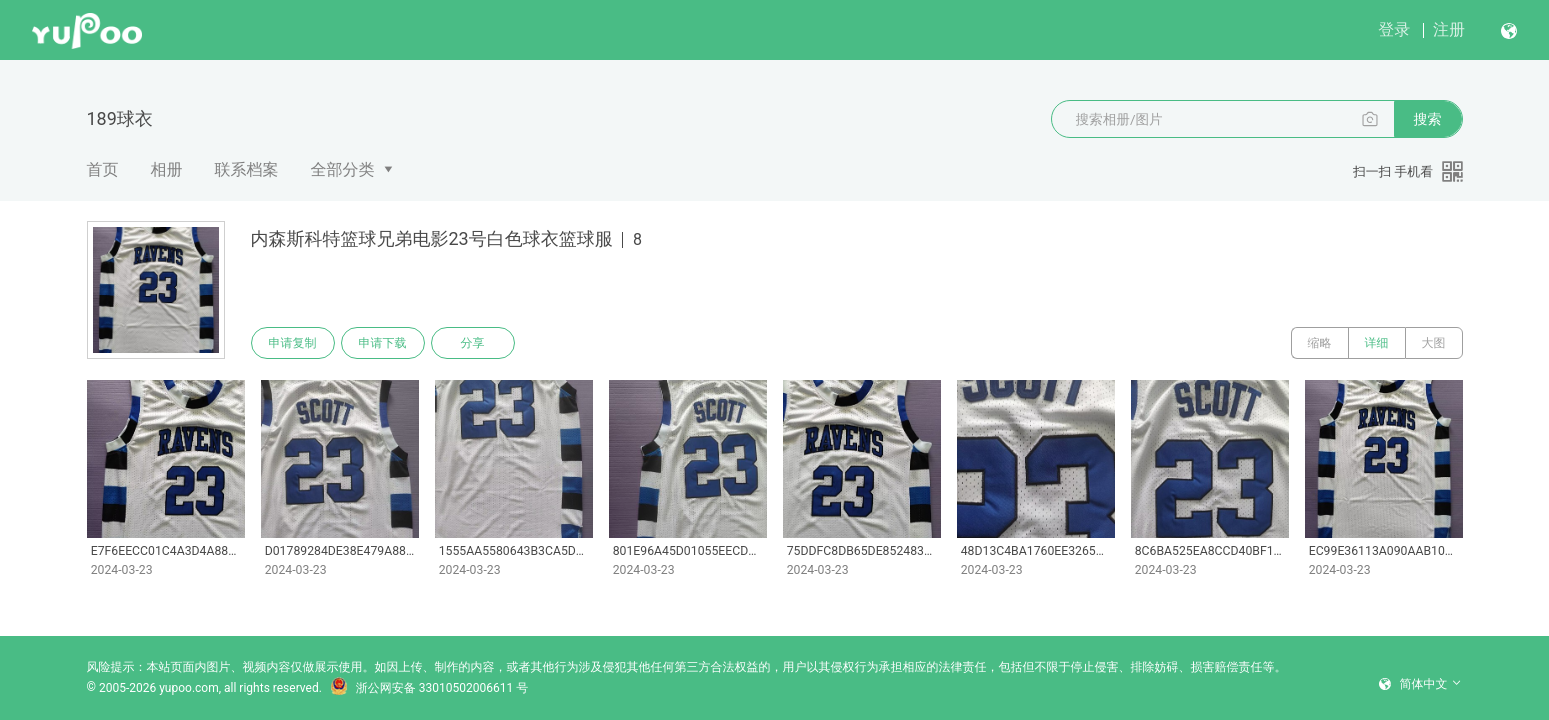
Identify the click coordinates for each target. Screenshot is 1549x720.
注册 (1449, 29)
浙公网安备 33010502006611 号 (429, 688)
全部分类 (343, 169)
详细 (1377, 343)
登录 (1394, 29)
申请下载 (383, 343)
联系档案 (247, 169)
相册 (167, 169)
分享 (473, 343)
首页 (103, 169)
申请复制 (293, 343)
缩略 (1320, 343)
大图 (1434, 343)
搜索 (1428, 119)
